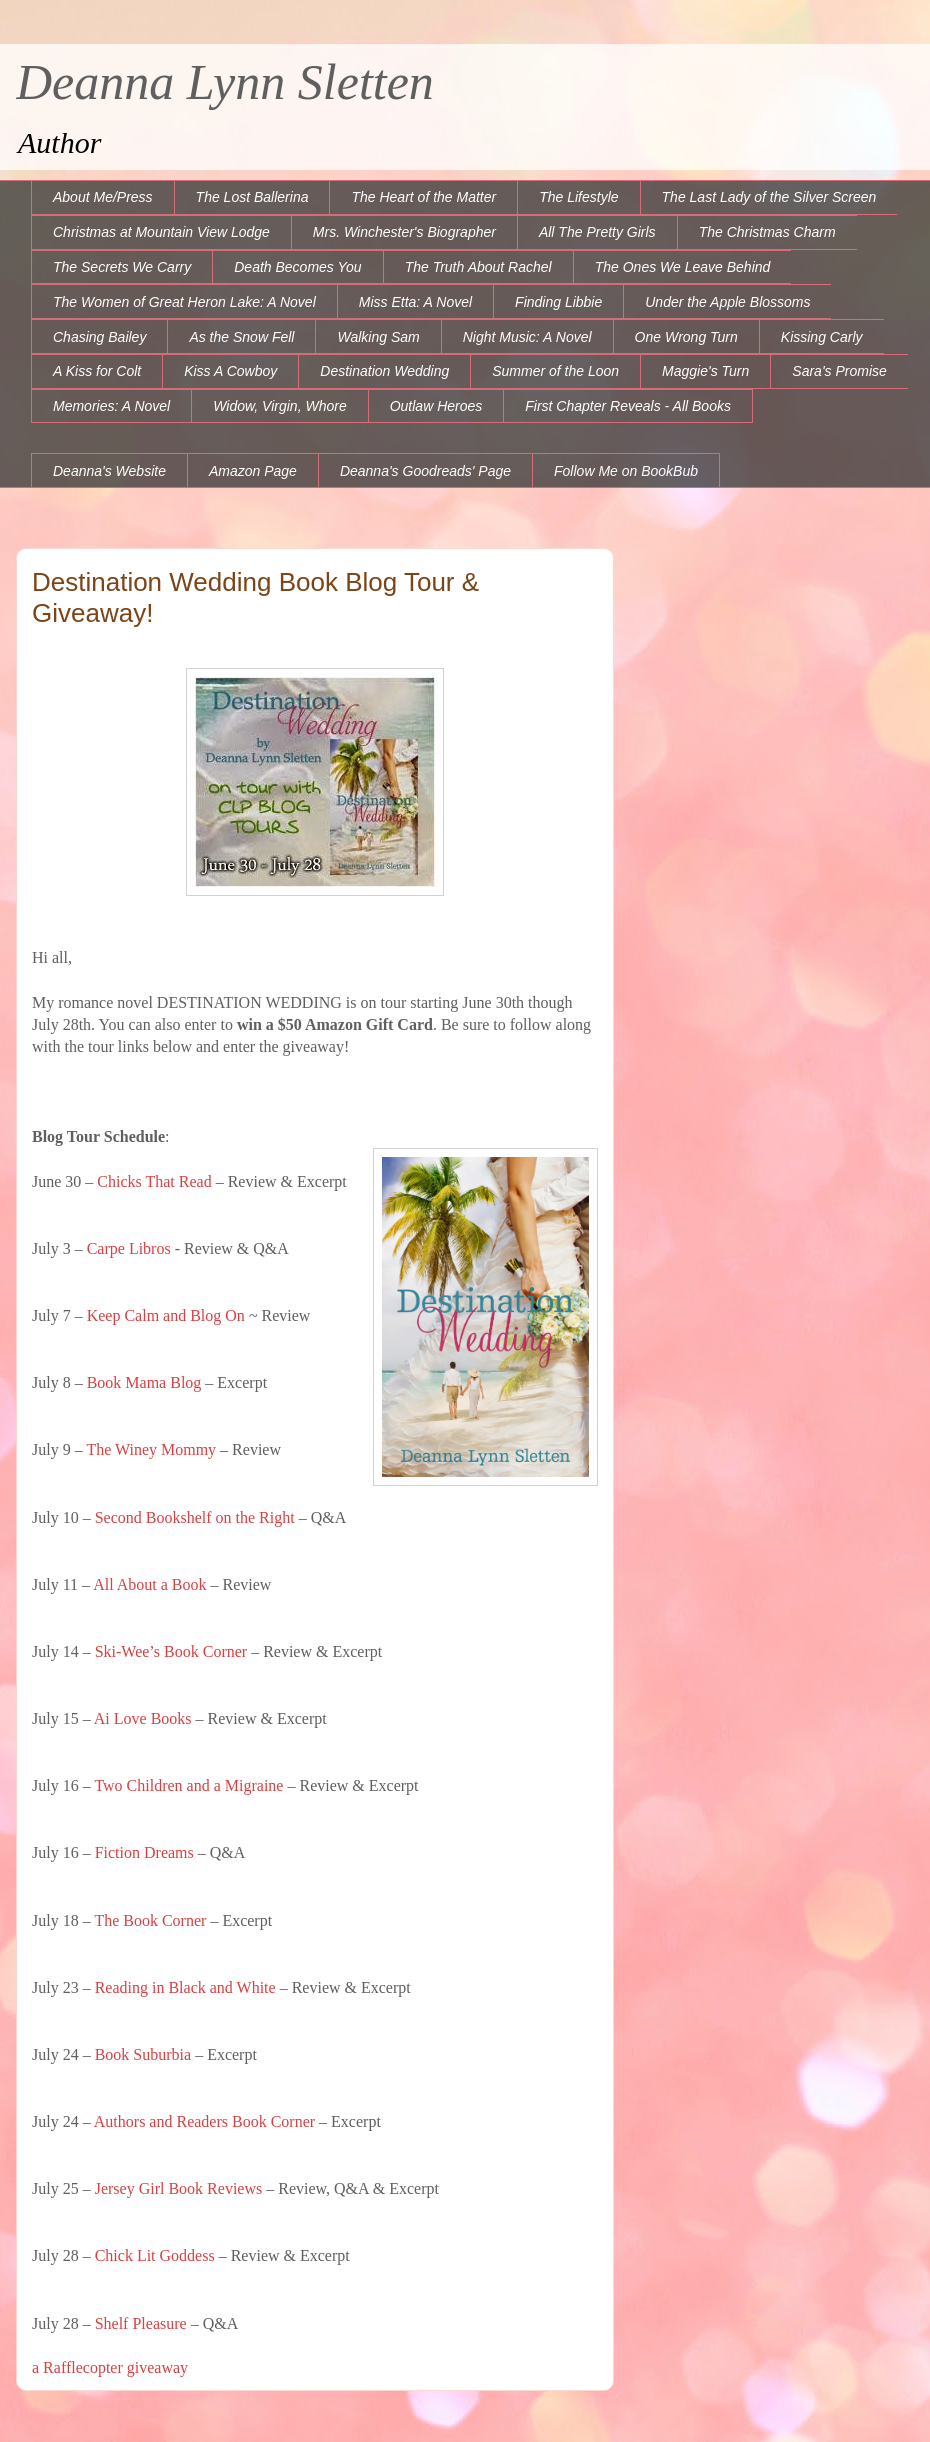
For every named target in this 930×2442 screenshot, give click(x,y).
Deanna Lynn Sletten (225, 82)
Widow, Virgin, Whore (279, 406)
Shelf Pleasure (141, 2323)
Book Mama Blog (144, 1382)
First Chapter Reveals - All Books (628, 406)
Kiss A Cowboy (230, 371)
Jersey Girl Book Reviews (179, 2188)
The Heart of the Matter (423, 197)
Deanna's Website (109, 471)
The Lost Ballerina (252, 197)
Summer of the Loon (555, 371)
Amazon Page (253, 471)
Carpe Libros (129, 1248)
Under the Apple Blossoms (727, 302)
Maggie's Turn (705, 371)
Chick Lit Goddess (155, 2255)
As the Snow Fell (241, 337)
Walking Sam (378, 337)
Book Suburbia (143, 2054)
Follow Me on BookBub (626, 471)
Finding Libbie (558, 302)
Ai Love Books (143, 1718)
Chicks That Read (154, 1181)
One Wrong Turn (686, 337)
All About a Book (149, 1584)
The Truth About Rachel (478, 267)
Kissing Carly (822, 337)
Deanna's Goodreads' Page (425, 471)
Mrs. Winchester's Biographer (404, 232)
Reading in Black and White (185, 1987)
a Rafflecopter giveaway (110, 2367)
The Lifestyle (578, 197)
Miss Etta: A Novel (415, 302)
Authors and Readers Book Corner (204, 2121)
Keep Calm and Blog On (166, 1315)
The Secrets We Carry (122, 267)
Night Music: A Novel (527, 337)
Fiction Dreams (142, 1852)
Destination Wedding (384, 371)
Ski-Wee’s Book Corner (171, 1651)
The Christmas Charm (767, 232)
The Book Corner (150, 1920)
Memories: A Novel (111, 406)
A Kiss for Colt (97, 371)
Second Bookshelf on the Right (195, 1517)
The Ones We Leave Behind (683, 267)
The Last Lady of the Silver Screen (769, 197)
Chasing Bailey (99, 337)
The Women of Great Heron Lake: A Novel (184, 302)
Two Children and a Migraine (188, 1785)
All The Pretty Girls (597, 232)
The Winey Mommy (151, 1449)
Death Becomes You (297, 267)
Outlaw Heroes (436, 406)
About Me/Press (103, 197)
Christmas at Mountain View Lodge (161, 232)
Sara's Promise (839, 371)
